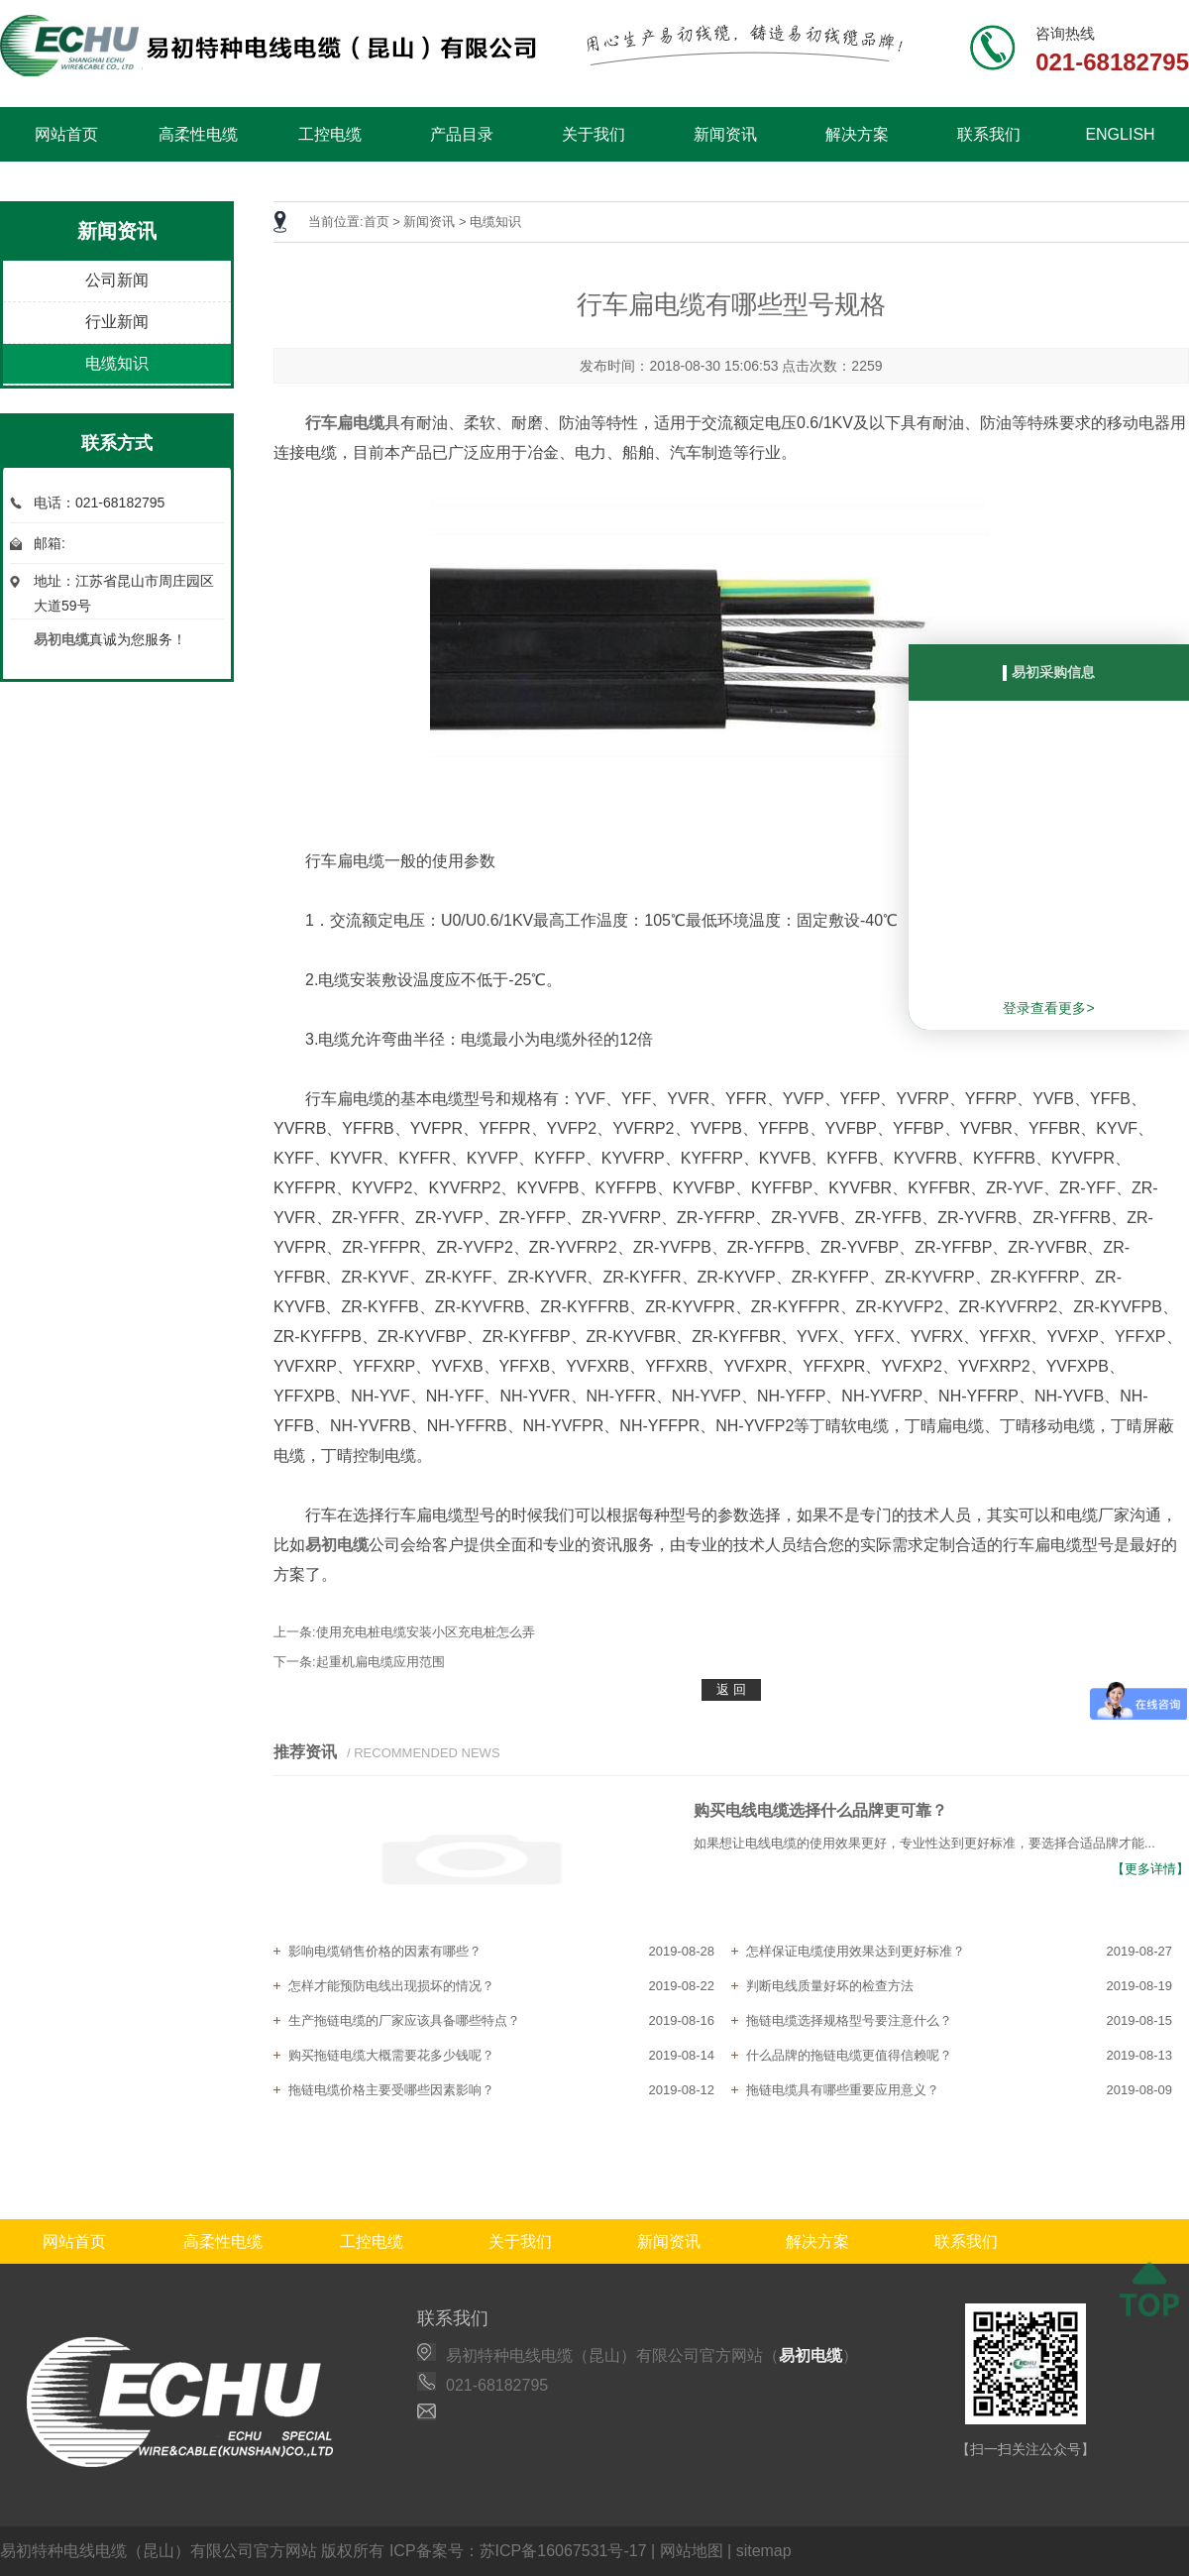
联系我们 (989, 134)
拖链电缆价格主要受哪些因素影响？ (391, 2089)
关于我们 (593, 134)
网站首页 (66, 134)
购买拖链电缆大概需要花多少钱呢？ (391, 2055)
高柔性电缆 (198, 134)
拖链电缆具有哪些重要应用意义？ (842, 2089)
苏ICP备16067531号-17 (563, 2550)
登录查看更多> (1048, 1008)
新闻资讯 (725, 134)
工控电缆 (330, 134)
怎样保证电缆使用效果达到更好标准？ (855, 1951)
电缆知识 (117, 363)
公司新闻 (117, 280)
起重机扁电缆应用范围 (380, 1661)
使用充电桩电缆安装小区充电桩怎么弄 (425, 1631)
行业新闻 (117, 321)
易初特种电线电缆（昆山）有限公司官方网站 (158, 2550)
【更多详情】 (1150, 1868)
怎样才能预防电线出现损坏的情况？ (391, 1985)
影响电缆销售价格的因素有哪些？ (385, 1951)
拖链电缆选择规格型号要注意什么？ (849, 2020)
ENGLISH (1119, 134)
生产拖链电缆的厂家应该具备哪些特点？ (404, 2020)
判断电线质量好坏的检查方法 (830, 1985)
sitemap (764, 2550)
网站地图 (691, 2550)
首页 (376, 221)
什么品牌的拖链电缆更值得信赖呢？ (849, 2055)
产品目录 (461, 134)
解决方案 (857, 134)
